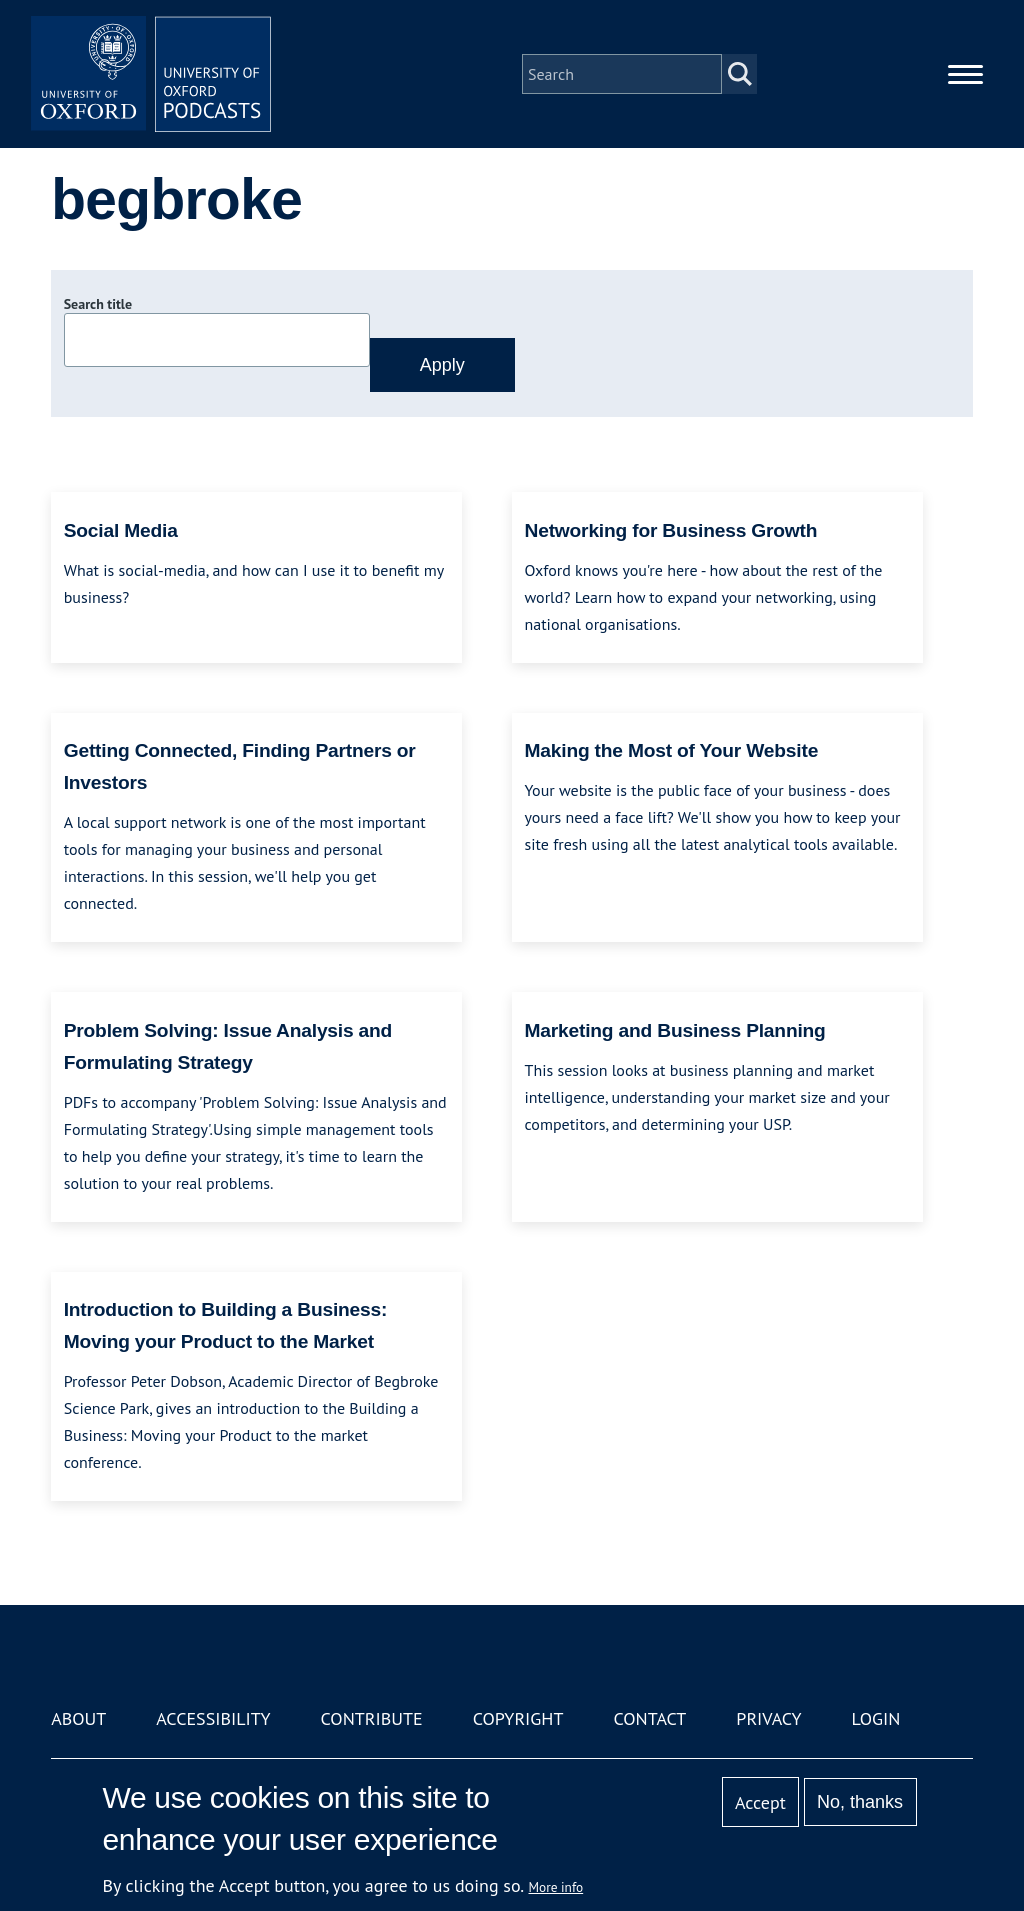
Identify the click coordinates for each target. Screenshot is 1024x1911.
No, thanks (860, 1802)
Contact (649, 1718)
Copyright (518, 1718)
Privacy (768, 1718)
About (78, 1718)
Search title (98, 304)
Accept (760, 1802)
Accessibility (213, 1718)
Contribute (372, 1718)
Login (876, 1718)
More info (556, 1887)
